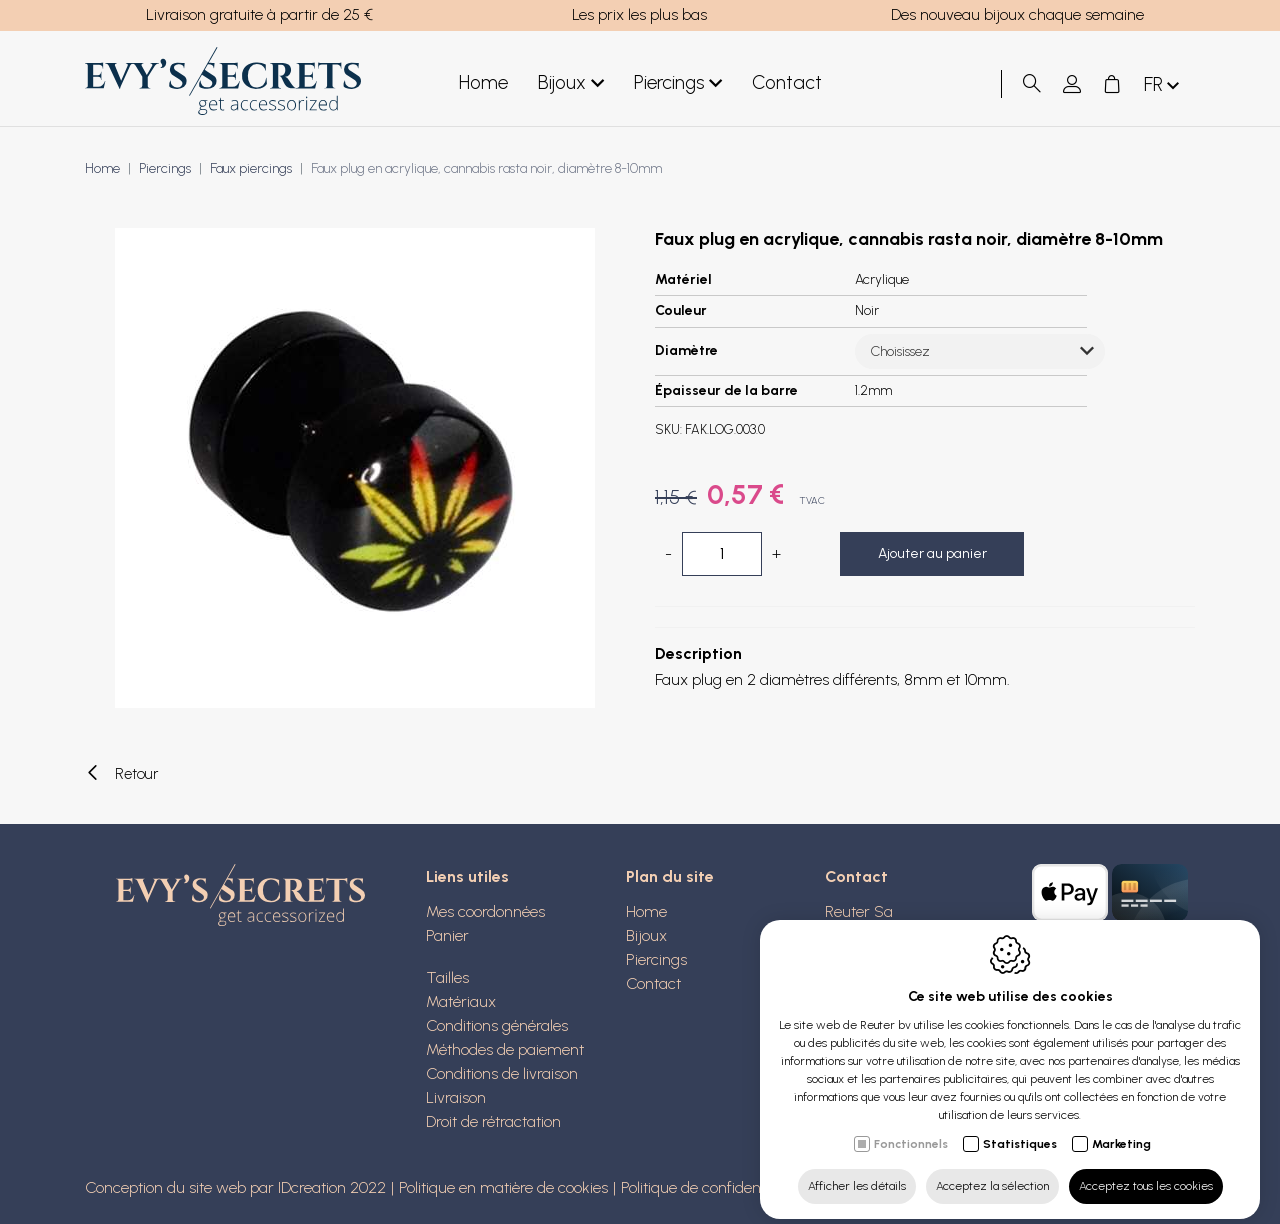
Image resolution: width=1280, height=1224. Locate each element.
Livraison (456, 1097)
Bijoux (571, 83)
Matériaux (461, 1001)
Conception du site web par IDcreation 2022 (235, 1187)
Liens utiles (467, 876)
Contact (787, 82)
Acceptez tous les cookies (1146, 1171)
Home (483, 82)
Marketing (1121, 1129)
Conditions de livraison (502, 1073)
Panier (447, 935)
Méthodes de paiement (505, 1049)
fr (1163, 85)
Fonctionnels (911, 1129)
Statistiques (1020, 1129)
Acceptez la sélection (992, 1171)
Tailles (447, 977)
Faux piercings (251, 168)
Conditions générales (497, 1025)
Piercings (678, 83)
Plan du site (670, 876)
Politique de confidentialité (709, 1187)
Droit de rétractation (493, 1121)
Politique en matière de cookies (503, 1187)
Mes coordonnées (485, 911)
